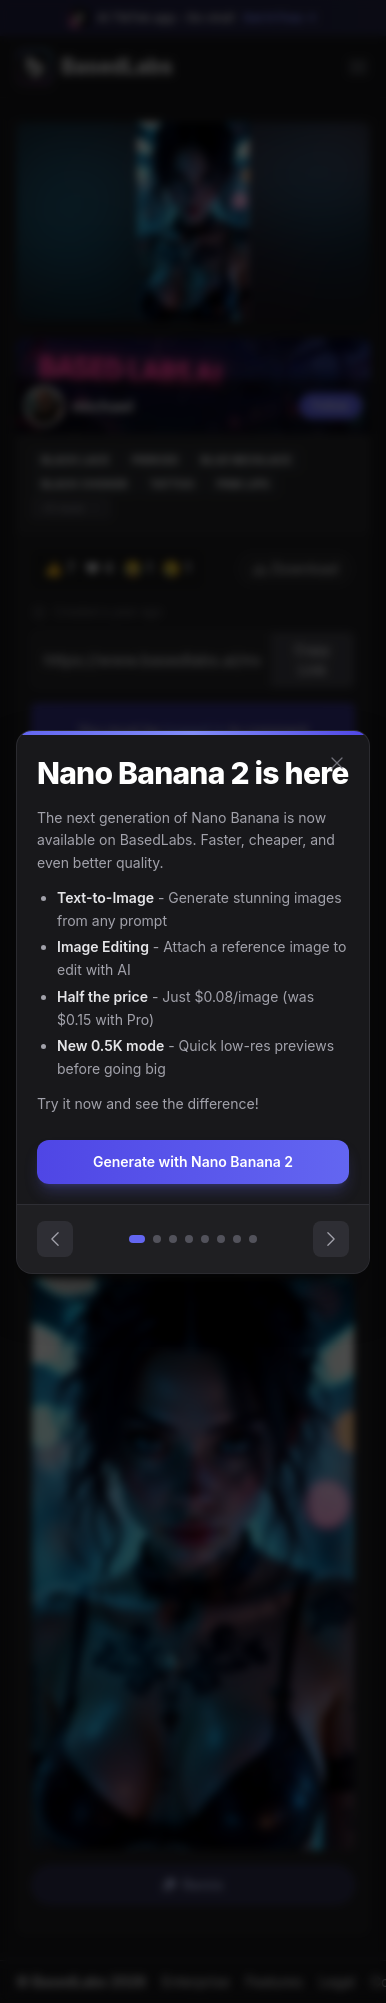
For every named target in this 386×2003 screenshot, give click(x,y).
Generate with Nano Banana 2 (193, 1161)
